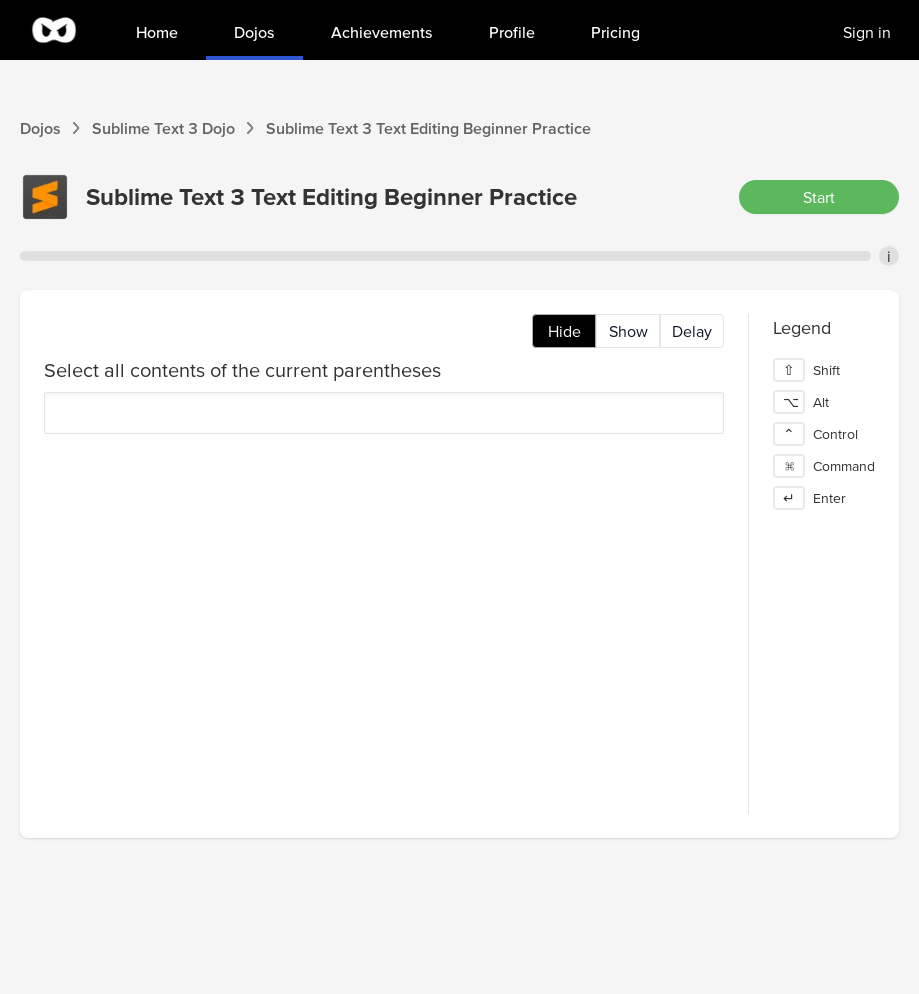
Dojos (40, 128)
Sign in (867, 32)
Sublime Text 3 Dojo (163, 128)
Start (819, 197)
